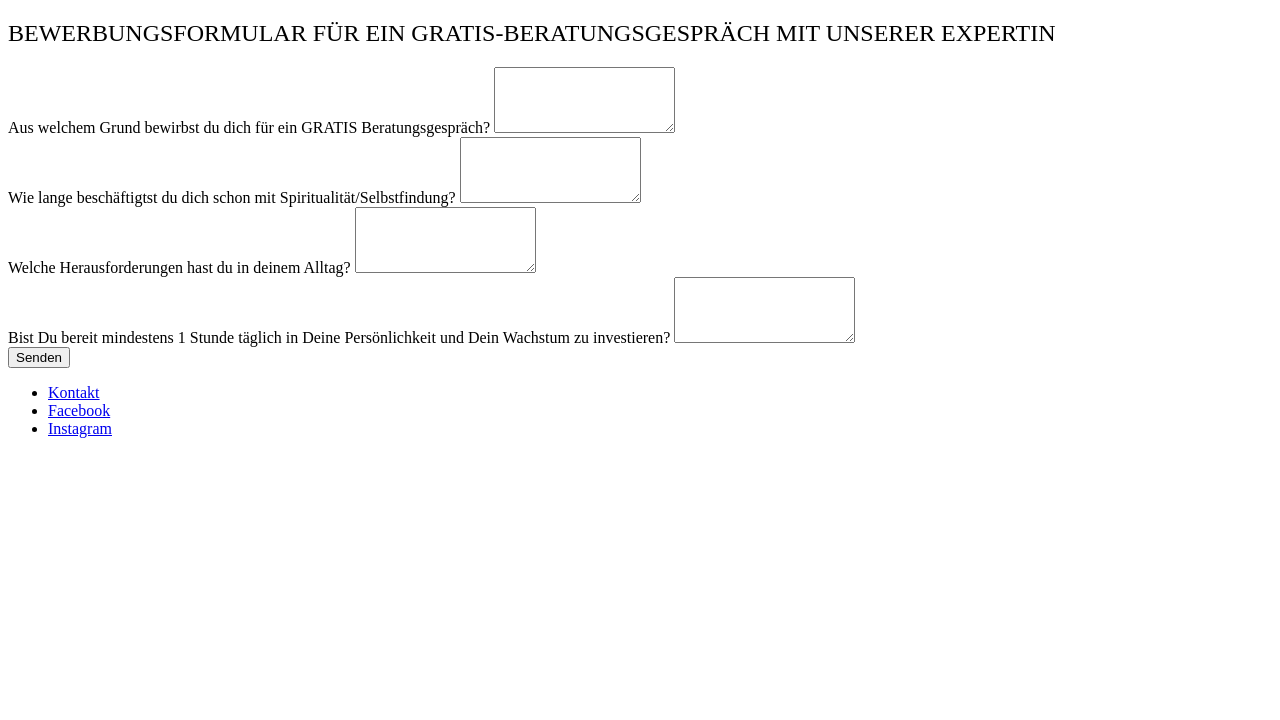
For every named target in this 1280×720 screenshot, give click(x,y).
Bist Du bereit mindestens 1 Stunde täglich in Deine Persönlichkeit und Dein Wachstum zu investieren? (341, 385)
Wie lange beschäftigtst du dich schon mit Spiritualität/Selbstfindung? (234, 221)
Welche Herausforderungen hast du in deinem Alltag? (181, 303)
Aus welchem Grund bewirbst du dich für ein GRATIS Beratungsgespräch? (251, 139)
